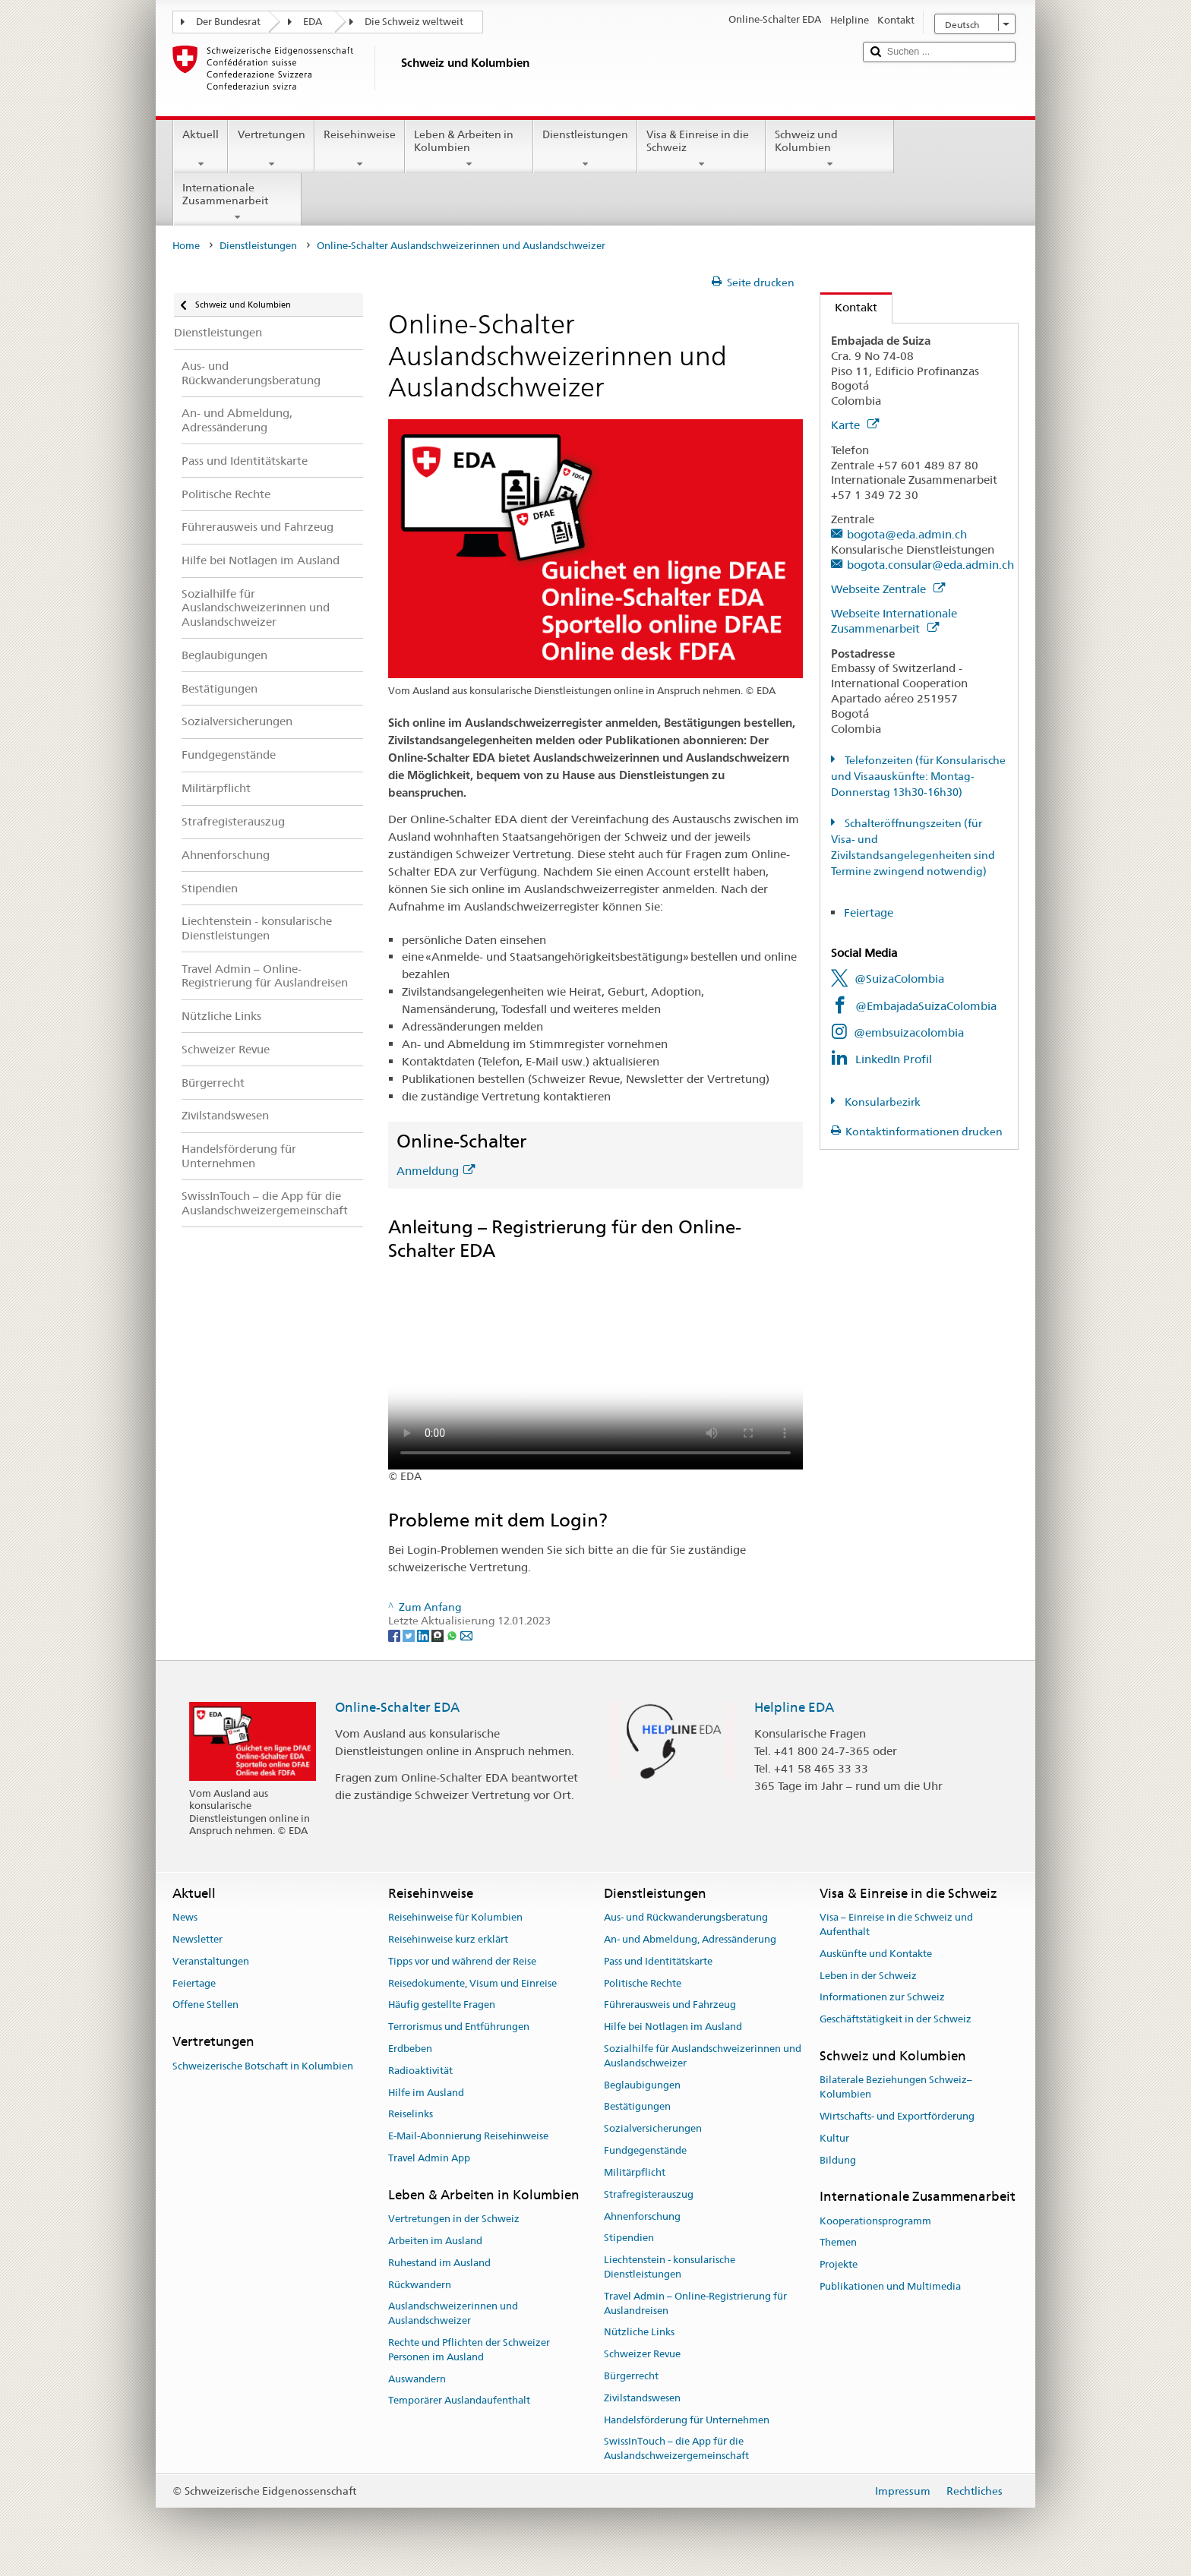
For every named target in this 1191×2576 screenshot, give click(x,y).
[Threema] (438, 1635)
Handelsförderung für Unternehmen (686, 2420)
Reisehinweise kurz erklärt (448, 1939)
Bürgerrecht (631, 2376)
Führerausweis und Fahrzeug (670, 2005)
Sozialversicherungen (653, 2129)
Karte (855, 425)
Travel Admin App (429, 2158)
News (184, 1917)
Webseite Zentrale (888, 589)
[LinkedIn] (424, 1635)
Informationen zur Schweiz (882, 1997)
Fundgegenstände (645, 2150)
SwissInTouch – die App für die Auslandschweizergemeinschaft (676, 2449)
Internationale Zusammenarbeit (237, 202)
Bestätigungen (637, 2107)
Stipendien (629, 2238)
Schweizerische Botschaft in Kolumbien (262, 2066)
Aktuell (200, 148)
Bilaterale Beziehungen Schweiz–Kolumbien (896, 2088)
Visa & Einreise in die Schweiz (701, 148)
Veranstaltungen (210, 1961)
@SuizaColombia (899, 978)
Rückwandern (419, 2284)
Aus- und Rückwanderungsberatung (686, 1917)
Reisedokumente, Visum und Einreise (472, 1983)
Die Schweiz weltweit (414, 21)
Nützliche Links (639, 2332)
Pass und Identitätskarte (658, 1961)
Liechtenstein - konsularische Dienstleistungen (669, 2267)
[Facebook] (395, 1635)
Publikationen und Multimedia (890, 2286)
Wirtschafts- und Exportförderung (897, 2116)
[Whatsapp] (453, 1635)
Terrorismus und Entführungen (458, 2026)
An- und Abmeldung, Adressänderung (690, 1939)
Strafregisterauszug (648, 2194)
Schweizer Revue (642, 2354)
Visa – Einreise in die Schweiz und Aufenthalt (896, 1924)
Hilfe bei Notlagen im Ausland (673, 2026)
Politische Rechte (642, 1983)
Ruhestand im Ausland (439, 2262)
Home (186, 245)
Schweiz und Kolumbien (829, 148)
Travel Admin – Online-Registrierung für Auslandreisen (695, 2303)
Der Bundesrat (228, 21)
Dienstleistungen (585, 148)
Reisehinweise (359, 148)
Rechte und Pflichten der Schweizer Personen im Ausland (469, 2350)
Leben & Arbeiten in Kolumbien (469, 148)
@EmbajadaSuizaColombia (926, 1006)
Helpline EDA (794, 1707)
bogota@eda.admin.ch (907, 534)
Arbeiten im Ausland (435, 2240)
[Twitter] (410, 1635)
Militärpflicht (634, 2172)
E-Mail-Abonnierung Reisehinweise (468, 2136)
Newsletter (197, 1939)
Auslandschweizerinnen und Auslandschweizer (453, 2314)
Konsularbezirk (881, 1102)
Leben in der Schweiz (868, 1975)
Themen (838, 2243)
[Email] (466, 1635)
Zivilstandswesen (642, 2398)
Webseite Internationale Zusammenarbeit (894, 621)
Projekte (839, 2264)
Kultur (834, 2138)
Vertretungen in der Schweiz (454, 2218)
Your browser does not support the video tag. (595, 1366)
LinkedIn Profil (893, 1059)
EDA (312, 21)
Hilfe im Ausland (426, 2092)
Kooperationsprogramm (875, 2221)
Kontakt (848, 307)
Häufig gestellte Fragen (441, 2005)
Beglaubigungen (642, 2085)
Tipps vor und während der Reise (462, 1961)
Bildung (838, 2160)
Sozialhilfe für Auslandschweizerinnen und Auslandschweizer (702, 2056)
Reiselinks (410, 2114)
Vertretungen (271, 148)
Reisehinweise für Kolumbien (455, 1917)
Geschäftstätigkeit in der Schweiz (895, 2019)
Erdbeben (410, 2048)
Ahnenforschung (642, 2216)
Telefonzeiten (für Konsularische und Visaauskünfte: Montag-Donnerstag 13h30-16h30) (918, 776)
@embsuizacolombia (909, 1032)
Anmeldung (435, 1170)
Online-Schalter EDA (397, 1707)
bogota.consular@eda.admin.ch (930, 564)
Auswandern (417, 2379)
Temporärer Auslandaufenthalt (459, 2401)
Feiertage (868, 912)
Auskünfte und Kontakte (876, 1953)
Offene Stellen (205, 2005)
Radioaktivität (420, 2070)
